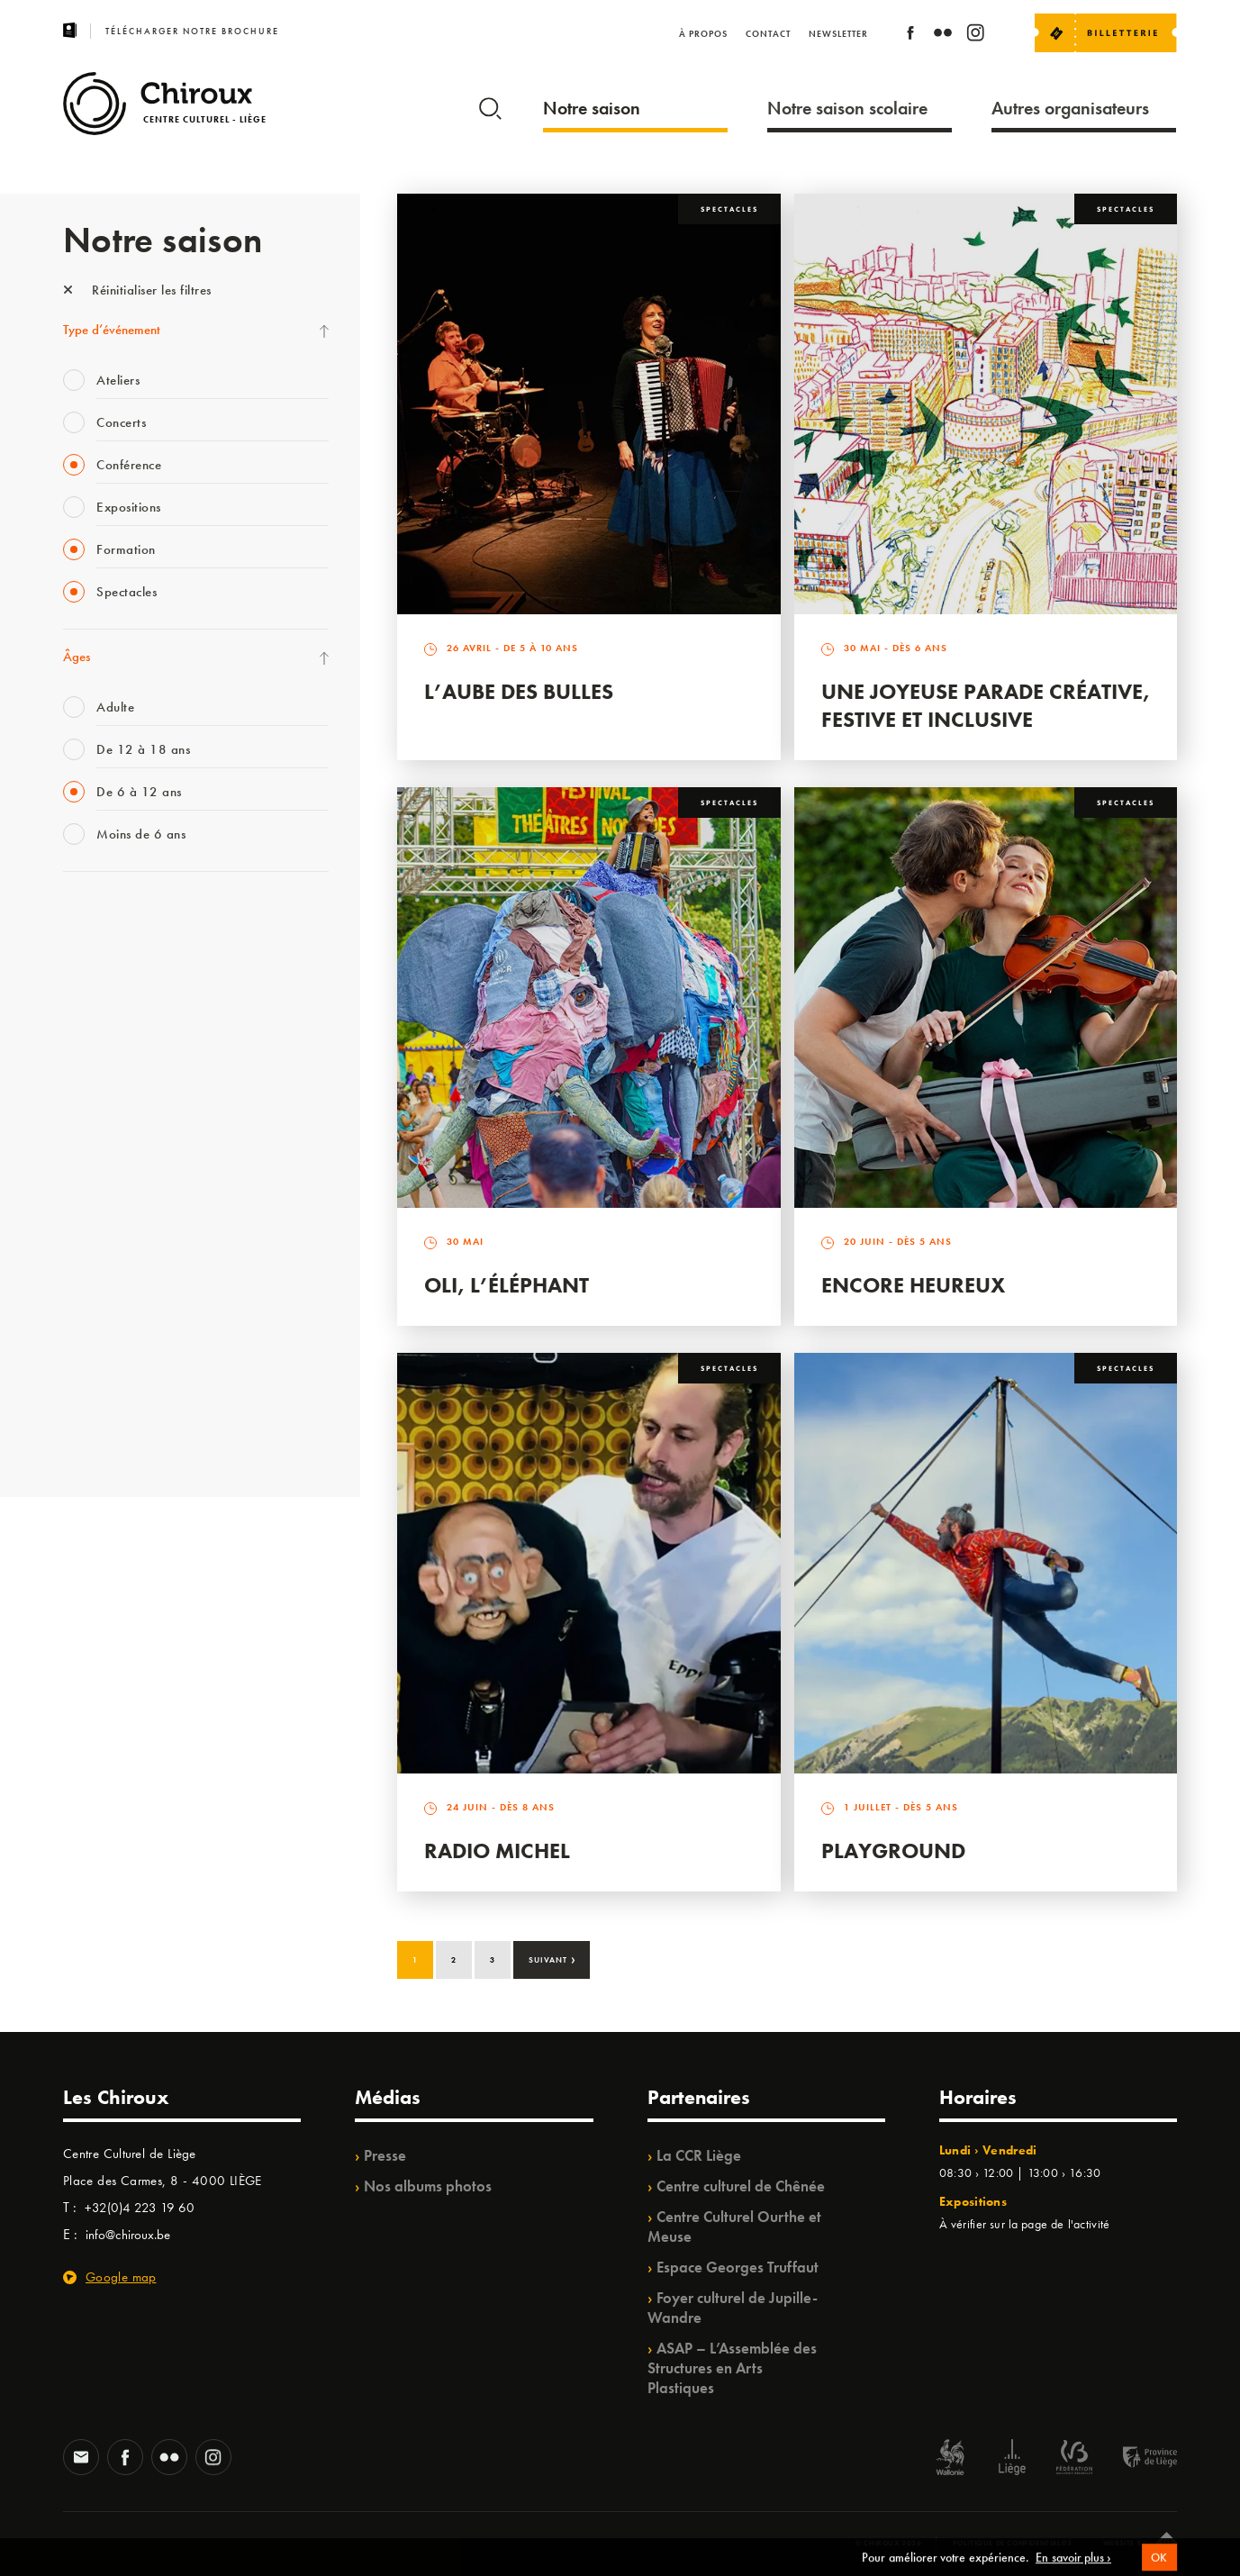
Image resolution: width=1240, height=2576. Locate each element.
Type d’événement (111, 330)
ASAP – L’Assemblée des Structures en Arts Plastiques (732, 2368)
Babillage (88, 1065)
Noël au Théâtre (106, 1360)
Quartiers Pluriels (108, 1249)
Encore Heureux (913, 1285)
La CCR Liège (698, 2155)
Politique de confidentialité (1013, 2542)
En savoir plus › (1073, 2568)
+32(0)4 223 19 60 (140, 2208)
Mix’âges (88, 1028)
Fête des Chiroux (107, 917)
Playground (893, 1850)
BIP (71, 1138)
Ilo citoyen (90, 1286)
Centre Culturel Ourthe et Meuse (734, 2226)
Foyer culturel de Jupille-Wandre (732, 2307)
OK (1159, 2568)
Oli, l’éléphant (506, 1285)
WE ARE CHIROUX (115, 1397)
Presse (385, 2155)
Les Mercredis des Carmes (132, 991)
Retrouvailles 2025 (115, 1434)
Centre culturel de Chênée (740, 2186)
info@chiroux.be (128, 2235)
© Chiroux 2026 (888, 2542)
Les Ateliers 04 (102, 1175)
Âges (76, 657)
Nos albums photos (428, 2186)
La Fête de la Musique (122, 954)
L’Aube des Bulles (518, 691)
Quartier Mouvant (112, 1212)
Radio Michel (497, 1850)
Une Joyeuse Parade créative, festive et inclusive (985, 705)
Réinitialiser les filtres (137, 290)
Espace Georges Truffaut (737, 2267)
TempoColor (96, 1323)
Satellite (84, 1102)
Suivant (552, 1958)
